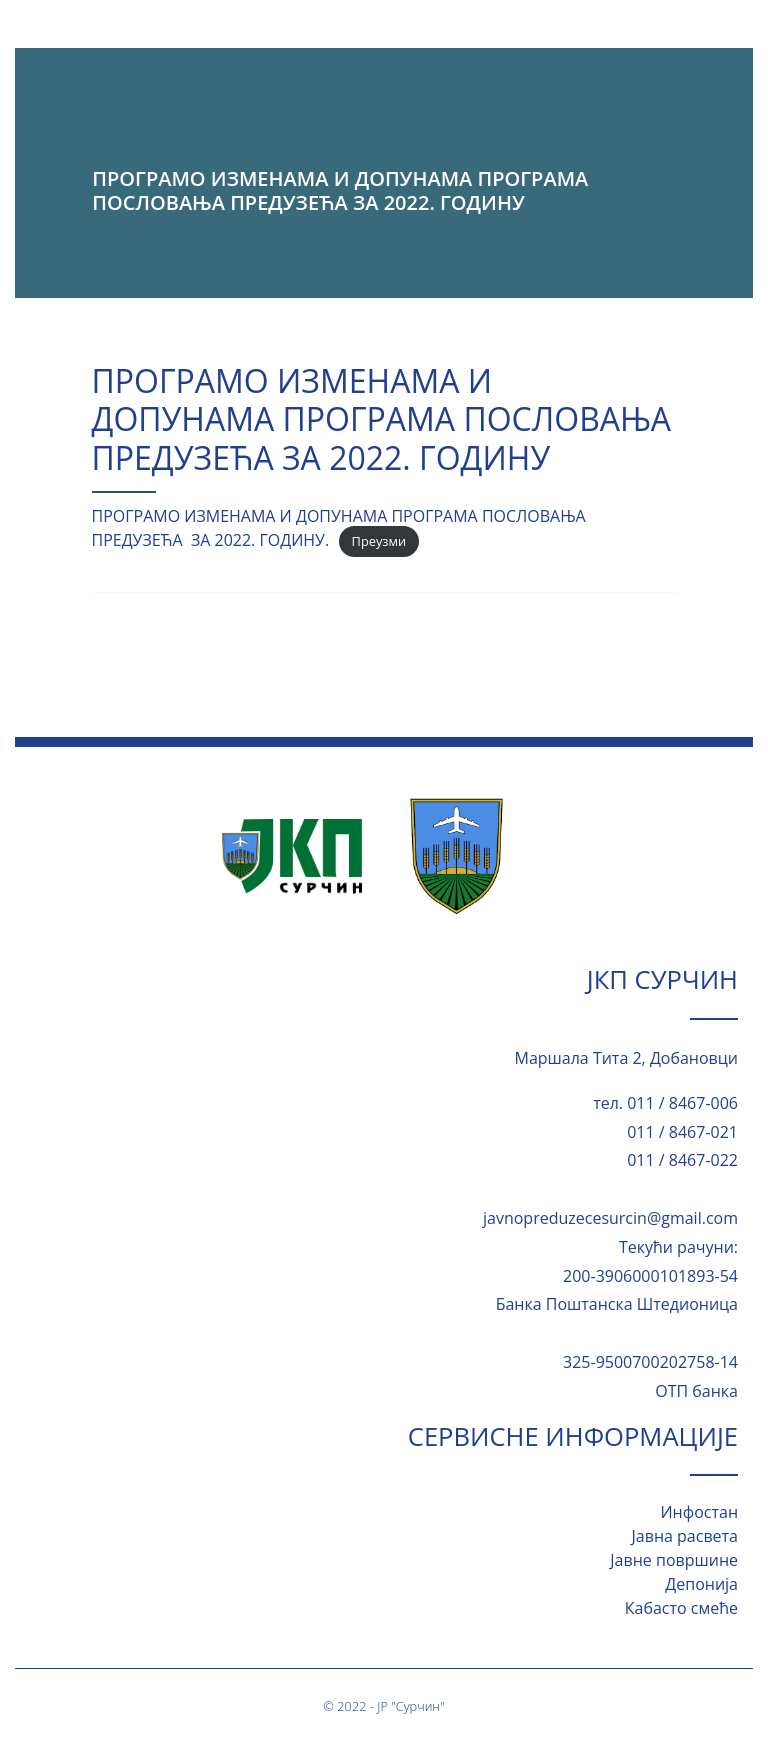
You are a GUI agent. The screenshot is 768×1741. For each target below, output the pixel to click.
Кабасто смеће (681, 1608)
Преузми (379, 541)
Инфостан (699, 1512)
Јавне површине (674, 1560)
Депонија (701, 1584)
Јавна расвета (685, 1536)
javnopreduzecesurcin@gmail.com (610, 1218)
